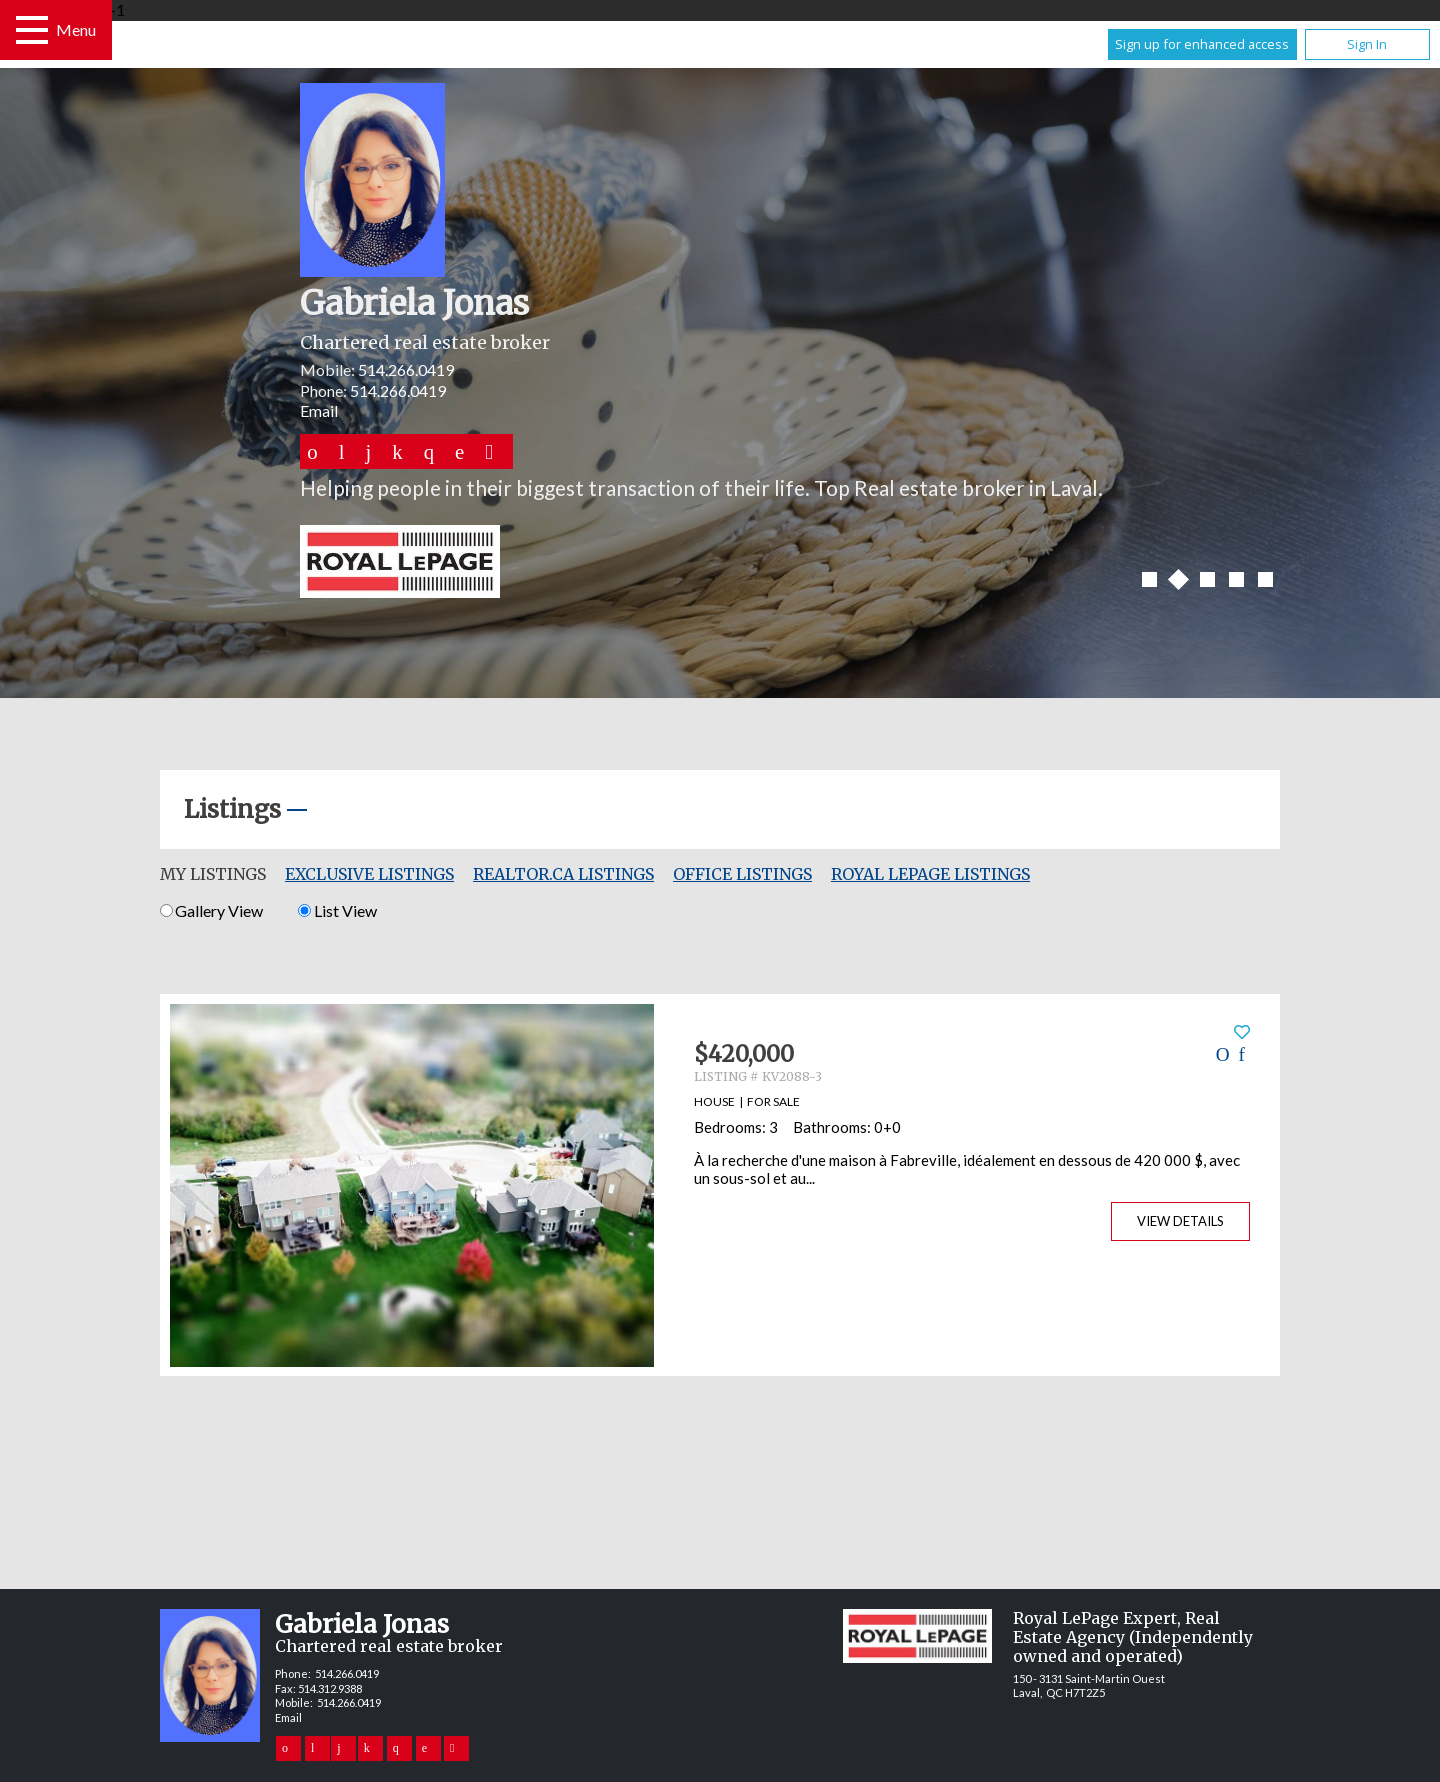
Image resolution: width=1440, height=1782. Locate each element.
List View (337, 910)
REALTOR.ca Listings (563, 874)
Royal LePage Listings (930, 874)
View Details (1180, 1221)
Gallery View (211, 910)
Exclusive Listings (369, 874)
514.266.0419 (406, 369)
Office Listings (742, 874)
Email (319, 410)
